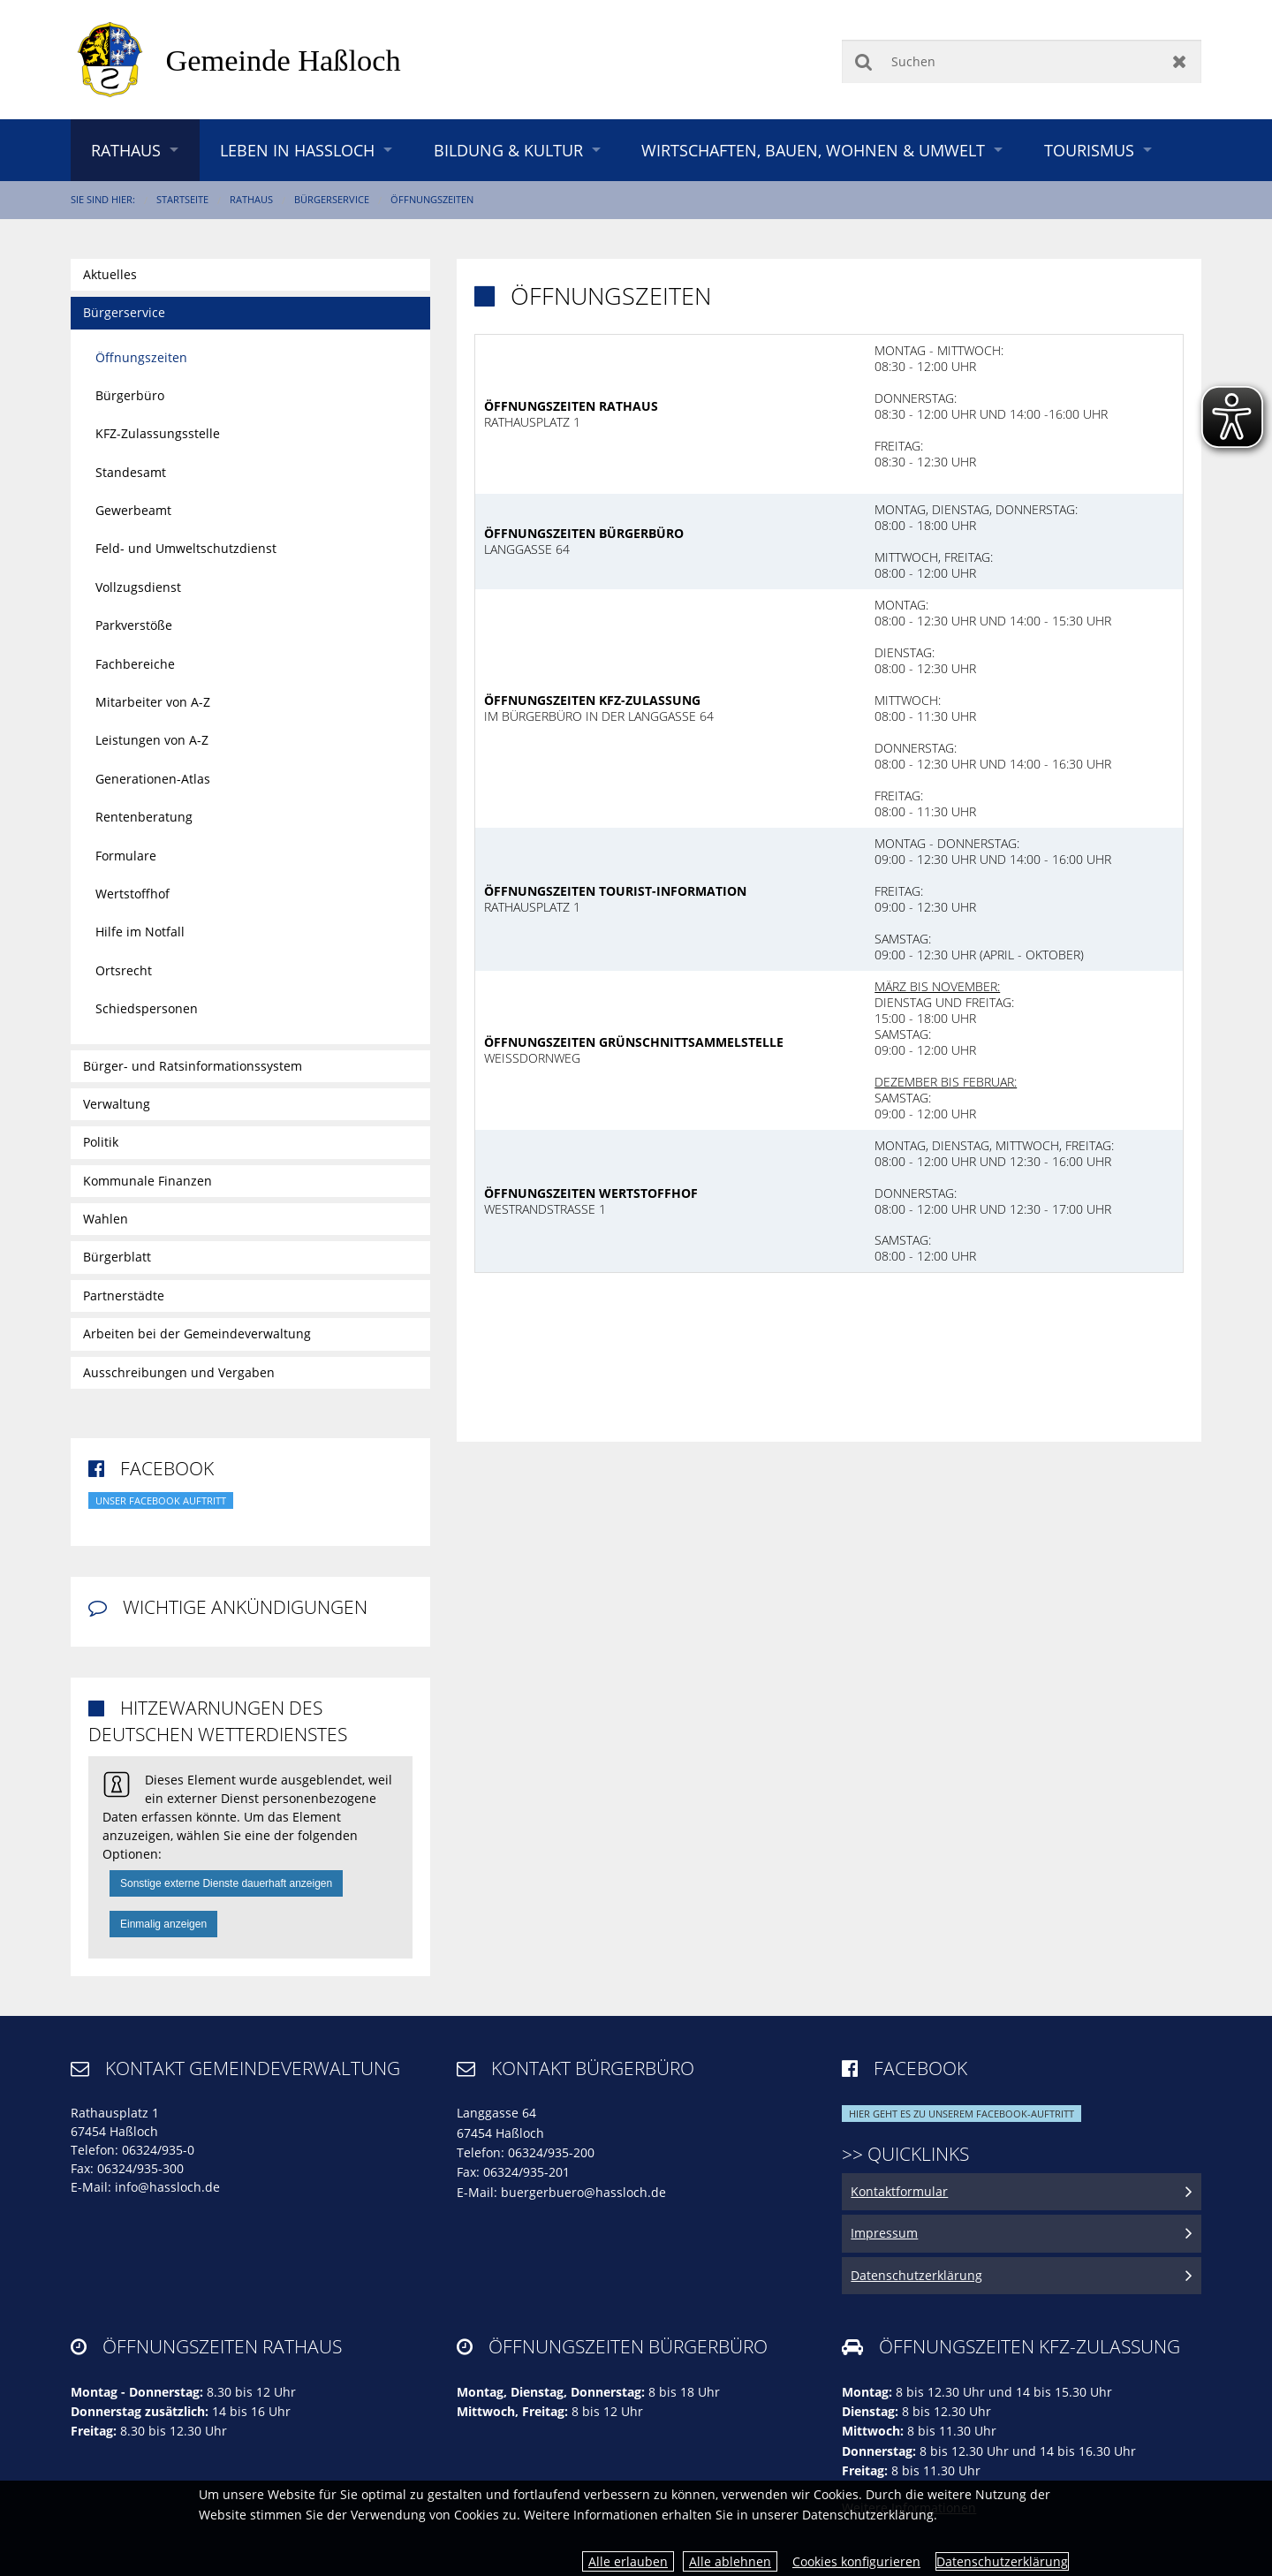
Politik (100, 1141)
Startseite (182, 199)
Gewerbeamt (133, 510)
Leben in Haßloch (297, 150)
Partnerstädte (123, 1295)
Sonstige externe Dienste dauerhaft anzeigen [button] (226, 1883)
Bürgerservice (331, 199)
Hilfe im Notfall (140, 931)
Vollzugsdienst (138, 587)
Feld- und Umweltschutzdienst (185, 548)
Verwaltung (116, 1103)
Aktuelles (110, 274)
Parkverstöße (133, 625)
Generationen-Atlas (152, 778)
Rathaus (126, 150)
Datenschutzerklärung (1002, 2561)
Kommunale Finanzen (147, 1180)
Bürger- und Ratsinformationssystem (192, 1065)
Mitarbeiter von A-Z (152, 701)
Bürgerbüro (129, 395)
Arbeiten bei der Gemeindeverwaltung (197, 1333)
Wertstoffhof (132, 893)
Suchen (863, 61)
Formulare (125, 855)
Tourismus (1089, 150)
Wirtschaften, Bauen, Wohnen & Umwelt (813, 150)
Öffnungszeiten (431, 199)
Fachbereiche (135, 663)
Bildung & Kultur (508, 150)
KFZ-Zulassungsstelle (157, 433)
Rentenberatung (144, 816)
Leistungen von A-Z (151, 739)
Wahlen (105, 1218)
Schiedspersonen (146, 1008)
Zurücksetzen (1179, 61)
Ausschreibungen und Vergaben (179, 1372)
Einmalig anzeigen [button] (163, 1924)
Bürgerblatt (117, 1256)
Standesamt (130, 472)
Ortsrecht (123, 970)
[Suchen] (1021, 61)
